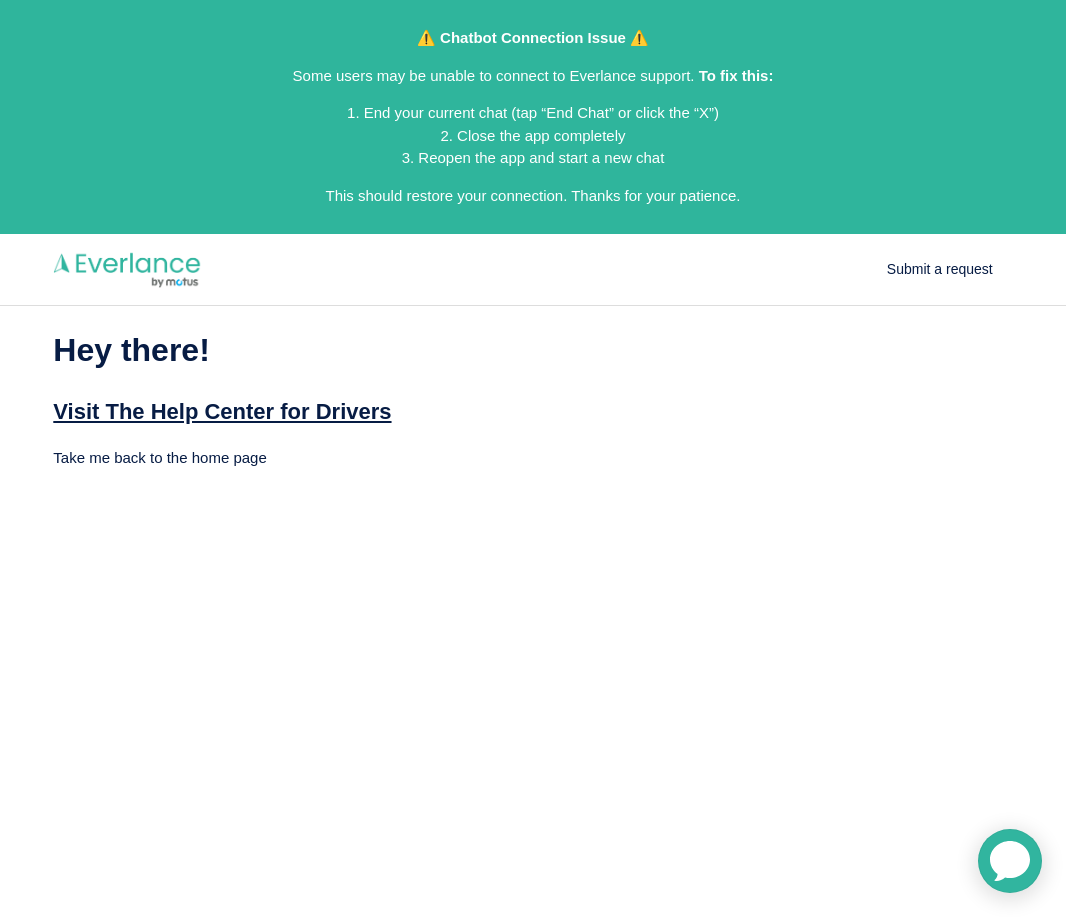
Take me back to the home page (159, 457)
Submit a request (940, 269)
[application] (1010, 861)
